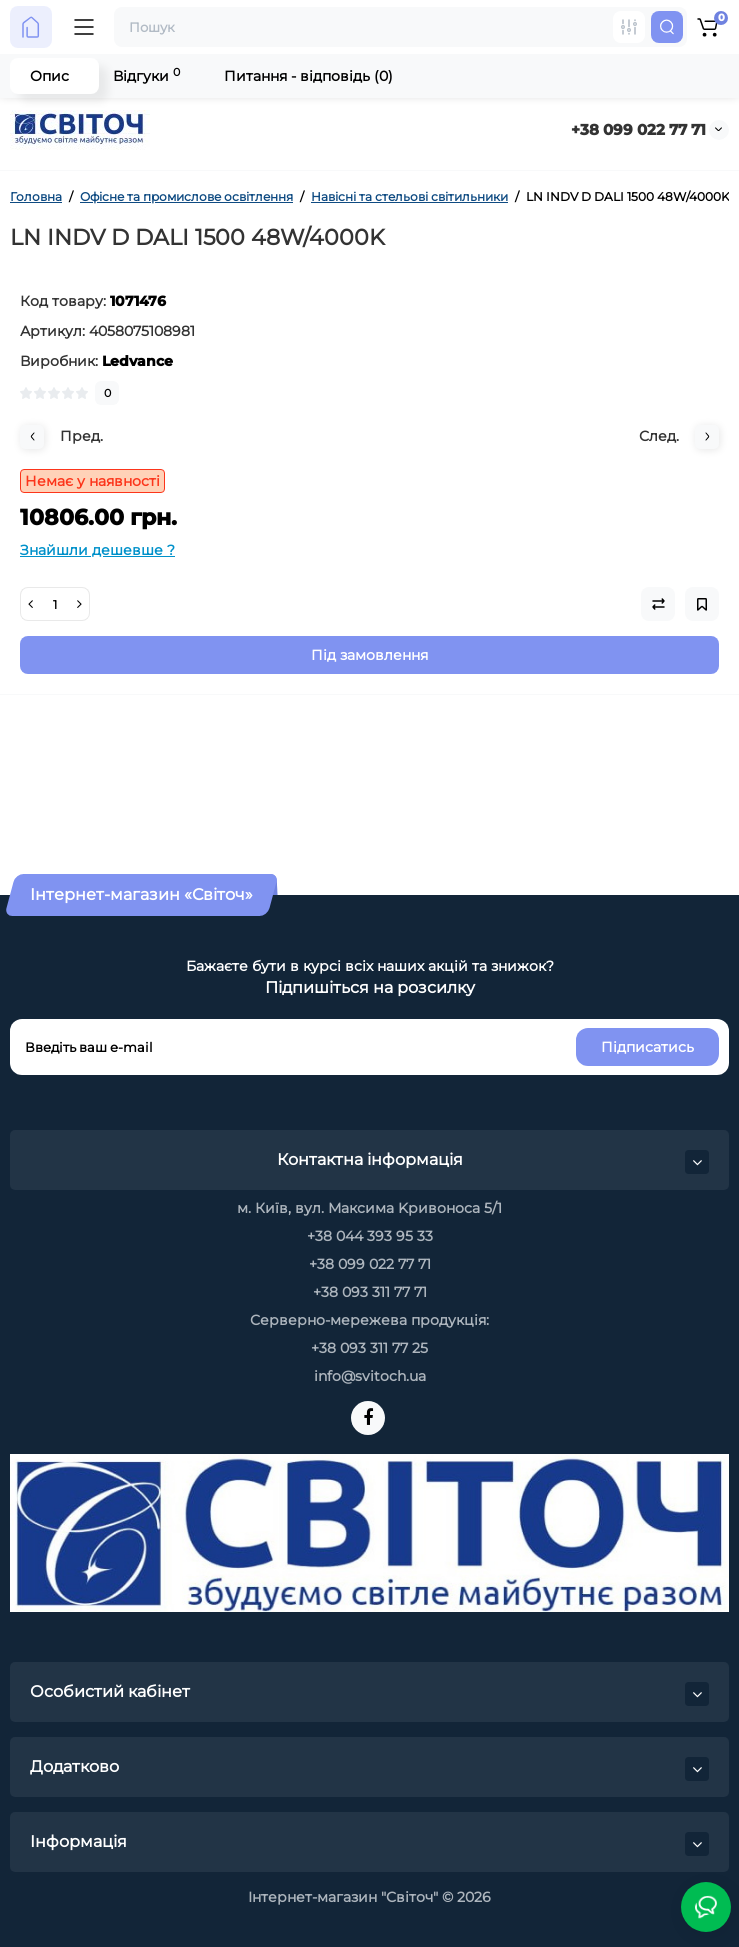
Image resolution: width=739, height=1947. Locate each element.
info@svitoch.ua (370, 1376)
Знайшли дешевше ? (97, 550)
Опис (49, 76)
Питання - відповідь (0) (308, 76)
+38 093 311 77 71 (370, 1292)
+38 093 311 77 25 (369, 1348)
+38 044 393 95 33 (370, 1236)
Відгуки (146, 75)
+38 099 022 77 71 (638, 129)
